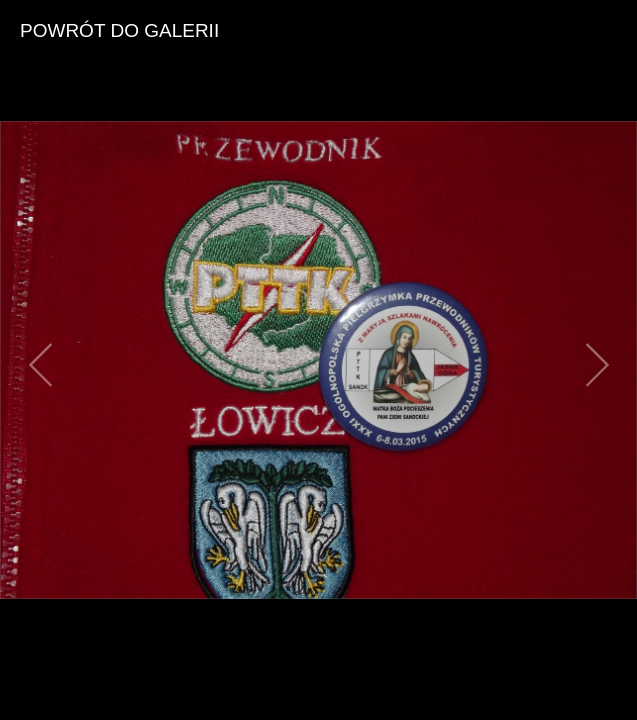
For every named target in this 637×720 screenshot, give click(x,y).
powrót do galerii (119, 30)
